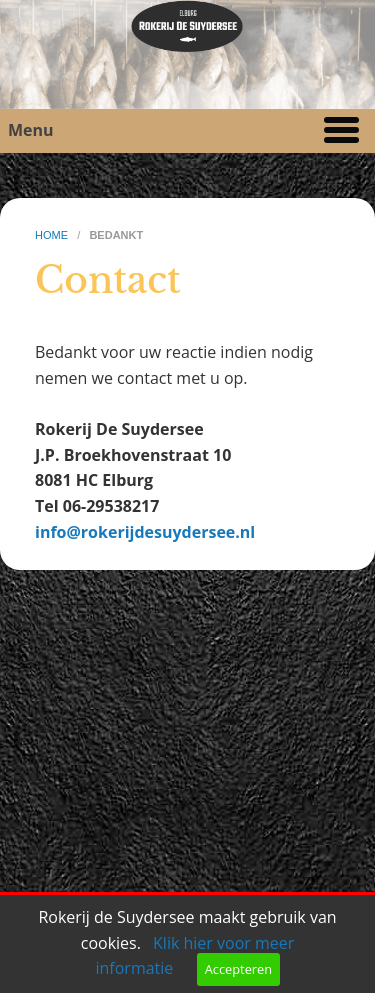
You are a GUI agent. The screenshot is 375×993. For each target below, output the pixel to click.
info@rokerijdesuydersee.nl (145, 532)
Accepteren (238, 969)
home (53, 235)
